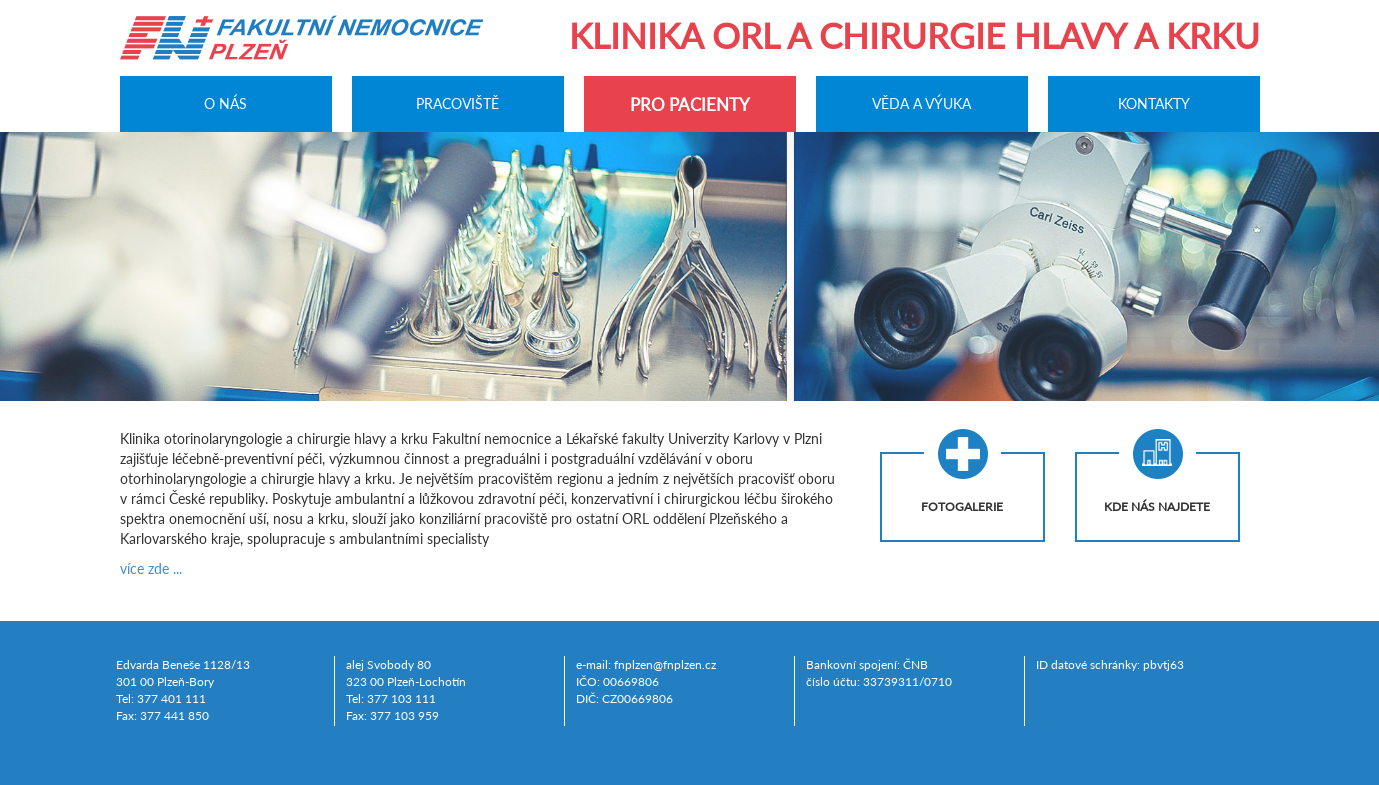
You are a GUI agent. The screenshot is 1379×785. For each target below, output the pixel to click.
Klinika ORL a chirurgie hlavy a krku (914, 35)
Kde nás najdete (1157, 506)
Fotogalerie (962, 506)
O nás (225, 103)
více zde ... (151, 568)
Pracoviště (457, 103)
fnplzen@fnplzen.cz (665, 664)
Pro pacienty (690, 104)
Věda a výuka (921, 103)
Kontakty (1154, 103)
